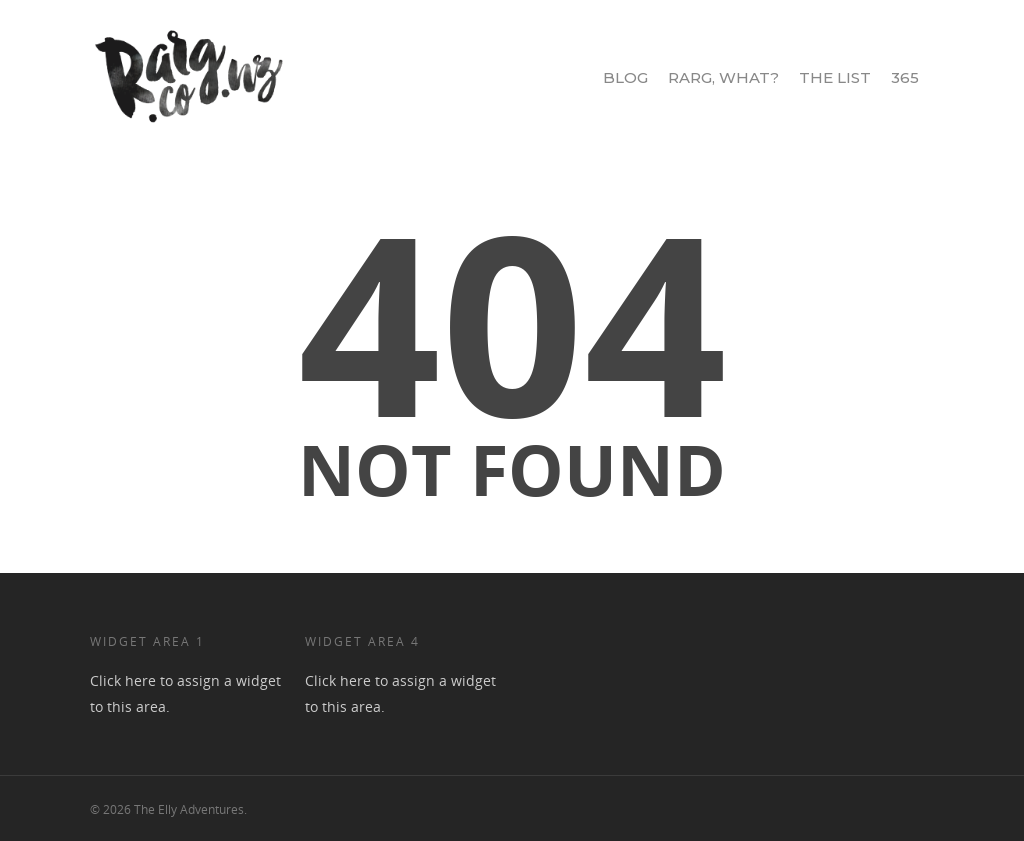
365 (905, 77)
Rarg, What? (723, 77)
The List (835, 77)
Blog (625, 77)
